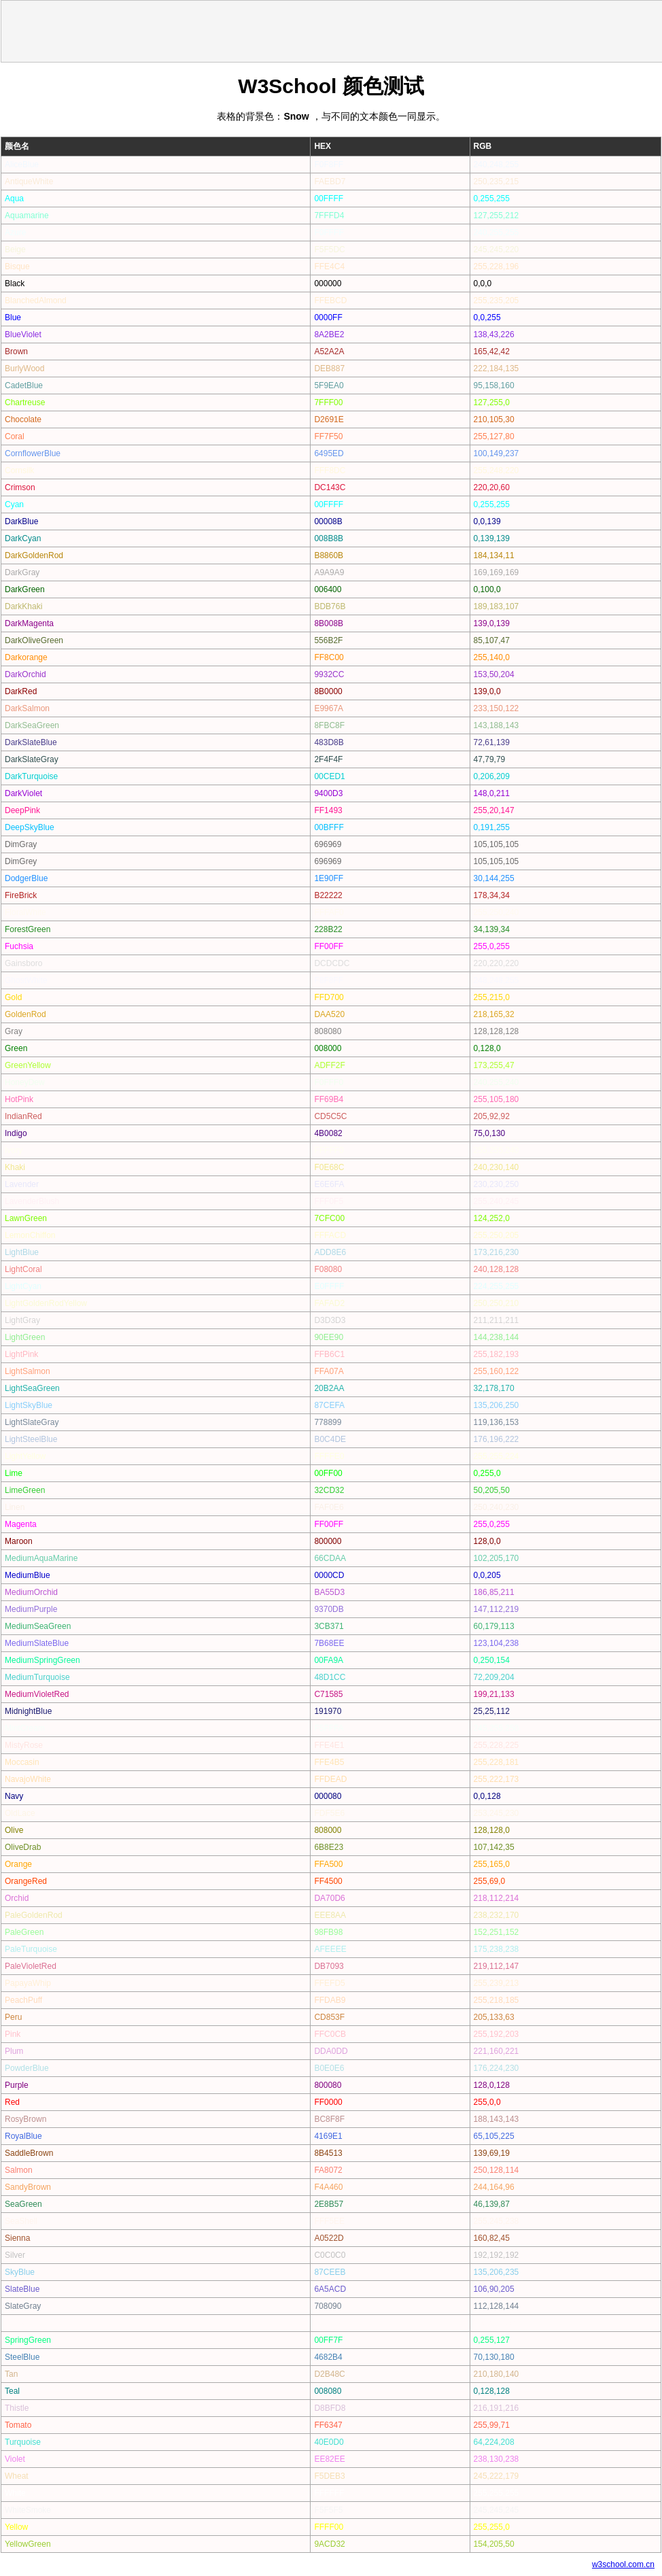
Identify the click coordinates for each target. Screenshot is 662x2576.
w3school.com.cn (623, 2564)
